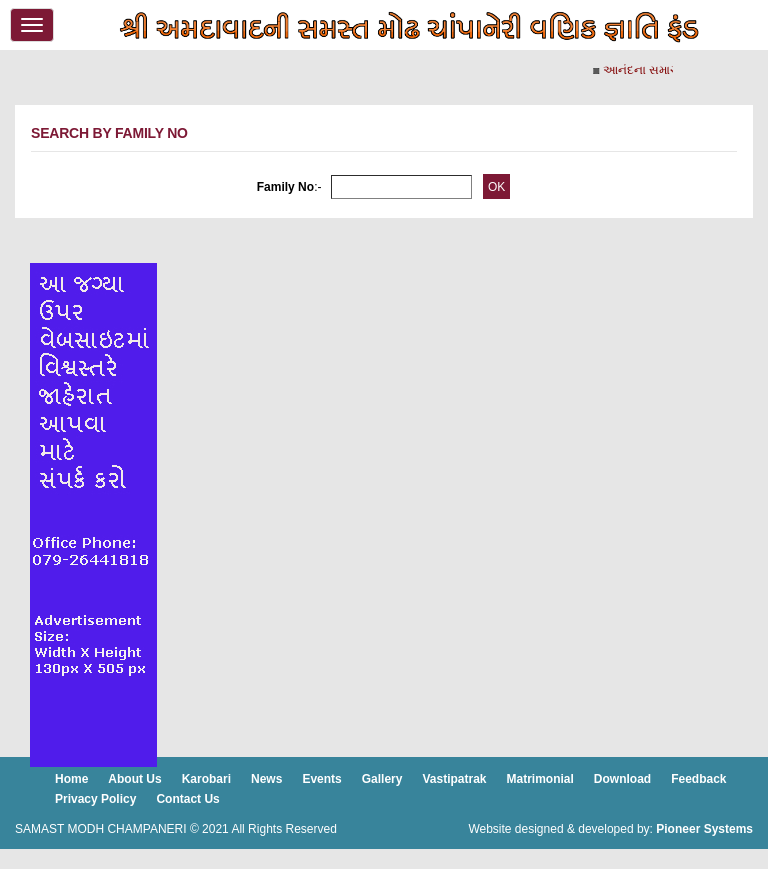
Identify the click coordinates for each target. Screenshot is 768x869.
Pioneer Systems (704, 829)
